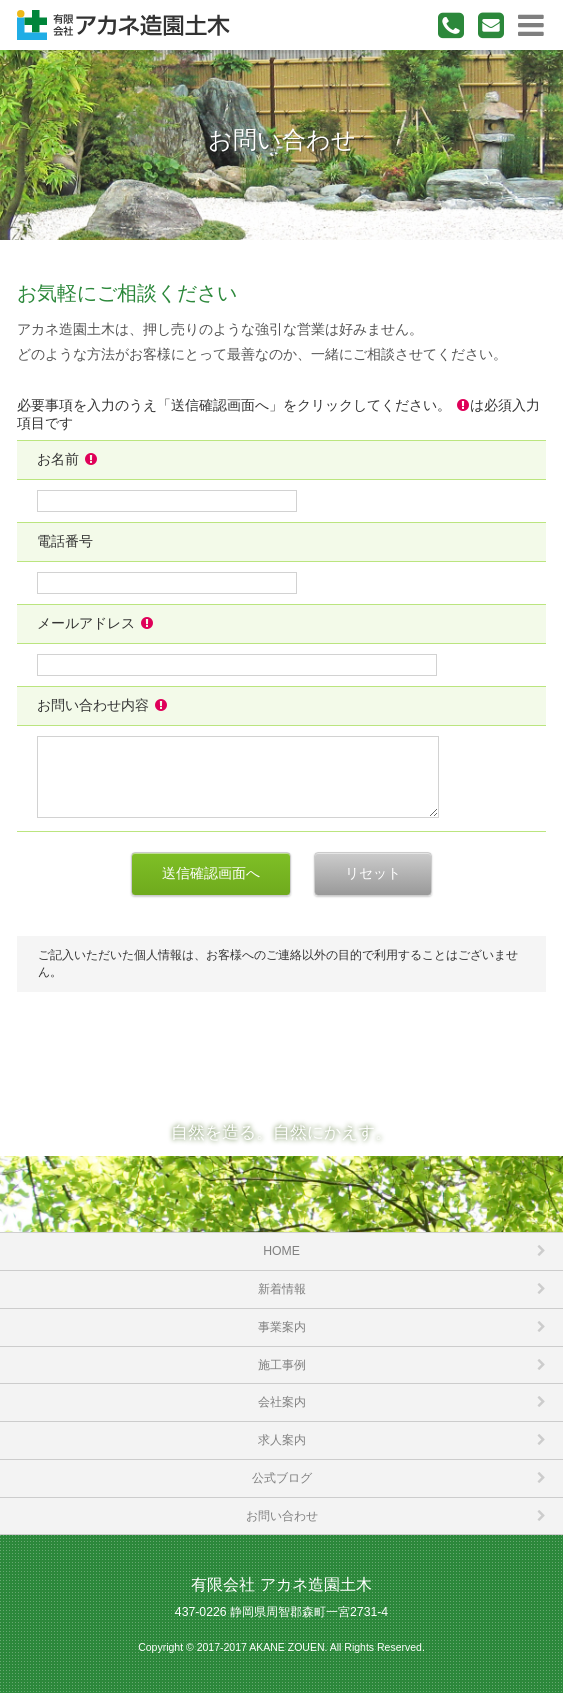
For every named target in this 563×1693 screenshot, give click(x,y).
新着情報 (282, 1289)
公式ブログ (282, 1478)
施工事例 (282, 1365)
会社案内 (282, 1402)
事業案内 (282, 1327)
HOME (281, 1251)
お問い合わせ (282, 1516)
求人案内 (282, 1440)
